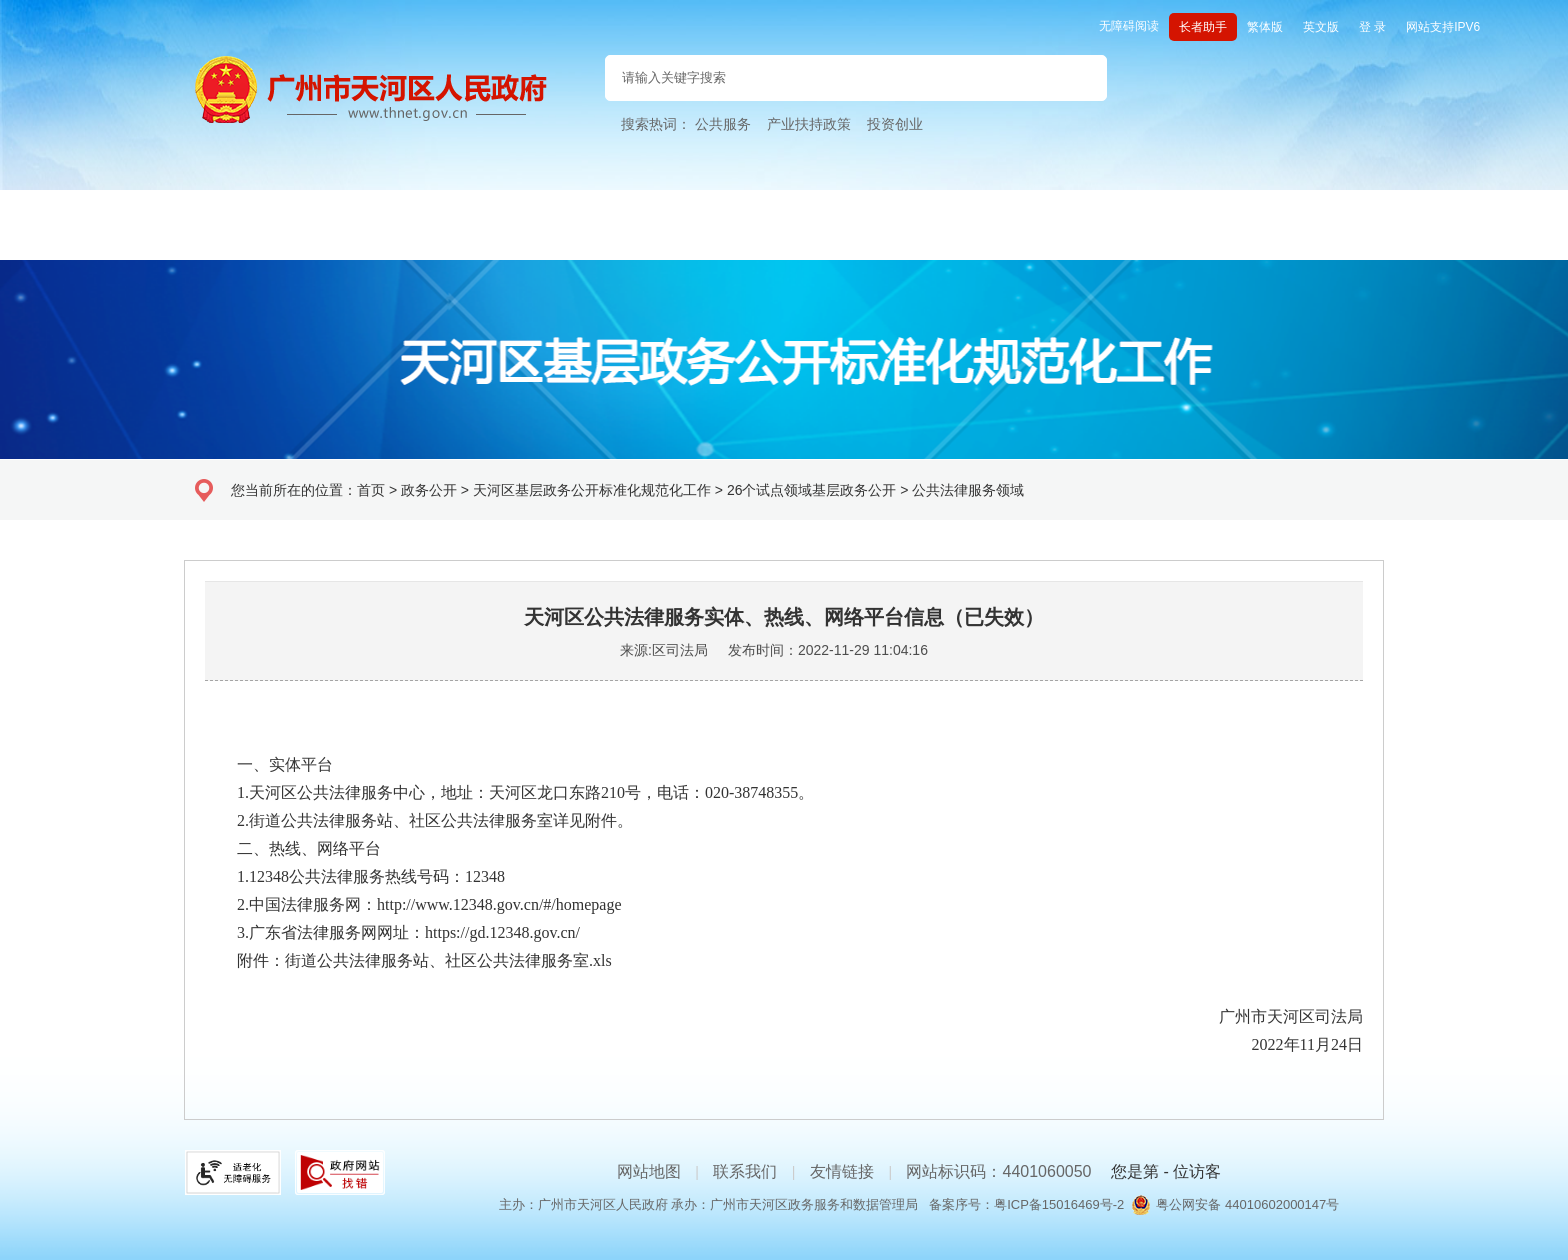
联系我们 (745, 1171)
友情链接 (842, 1171)
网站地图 (649, 1171)
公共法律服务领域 (968, 490)
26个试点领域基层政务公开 (812, 490)
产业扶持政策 (809, 124)
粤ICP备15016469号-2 (1059, 1204)
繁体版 (1265, 27)
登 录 (1372, 27)
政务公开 (429, 490)
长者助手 (1203, 27)
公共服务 (723, 124)
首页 (371, 490)
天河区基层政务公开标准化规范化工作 (592, 490)
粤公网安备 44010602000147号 (1247, 1204)
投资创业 (895, 124)
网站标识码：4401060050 (998, 1171)
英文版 (1321, 27)
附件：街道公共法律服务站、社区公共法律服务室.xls (408, 960)
